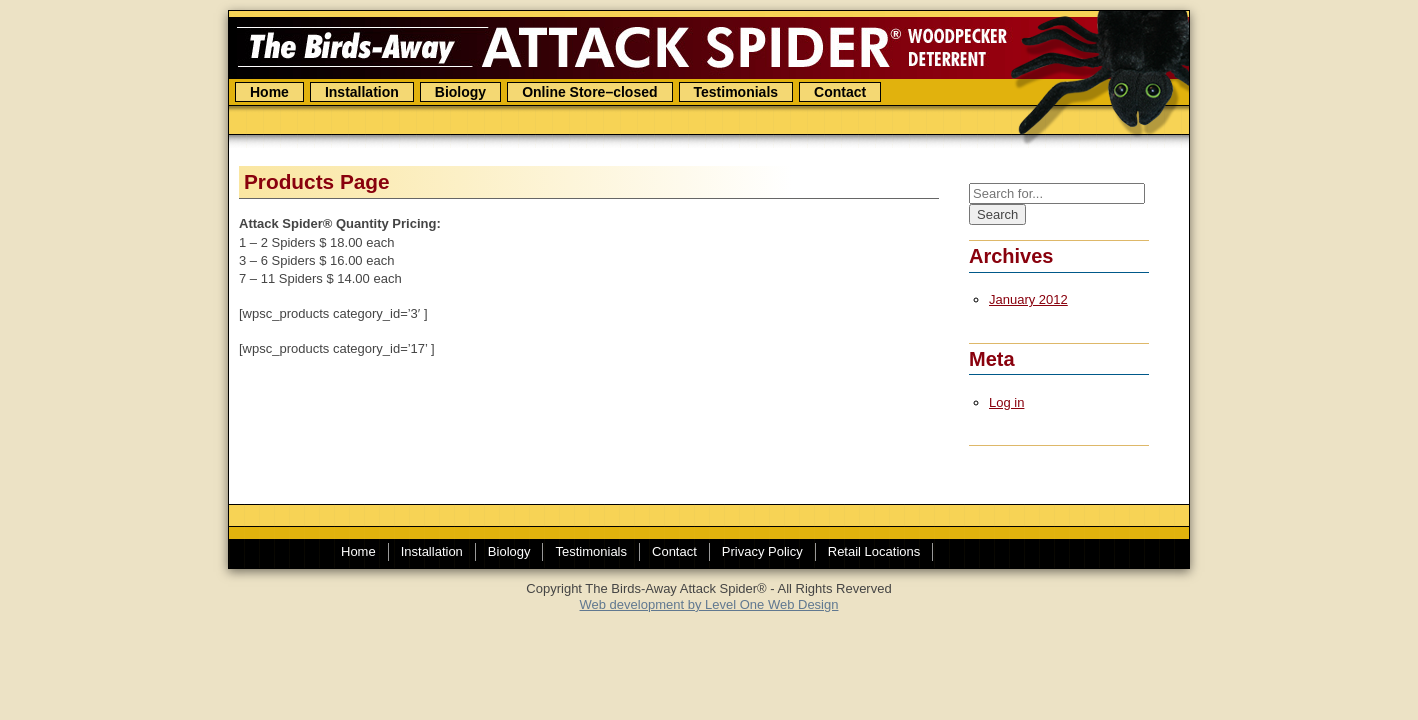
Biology (460, 92)
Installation (362, 92)
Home (269, 92)
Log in (1006, 402)
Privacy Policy (762, 551)
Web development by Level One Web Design (709, 604)
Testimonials (736, 92)
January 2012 (1028, 299)
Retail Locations (874, 551)
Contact (840, 92)
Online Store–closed (589, 92)
